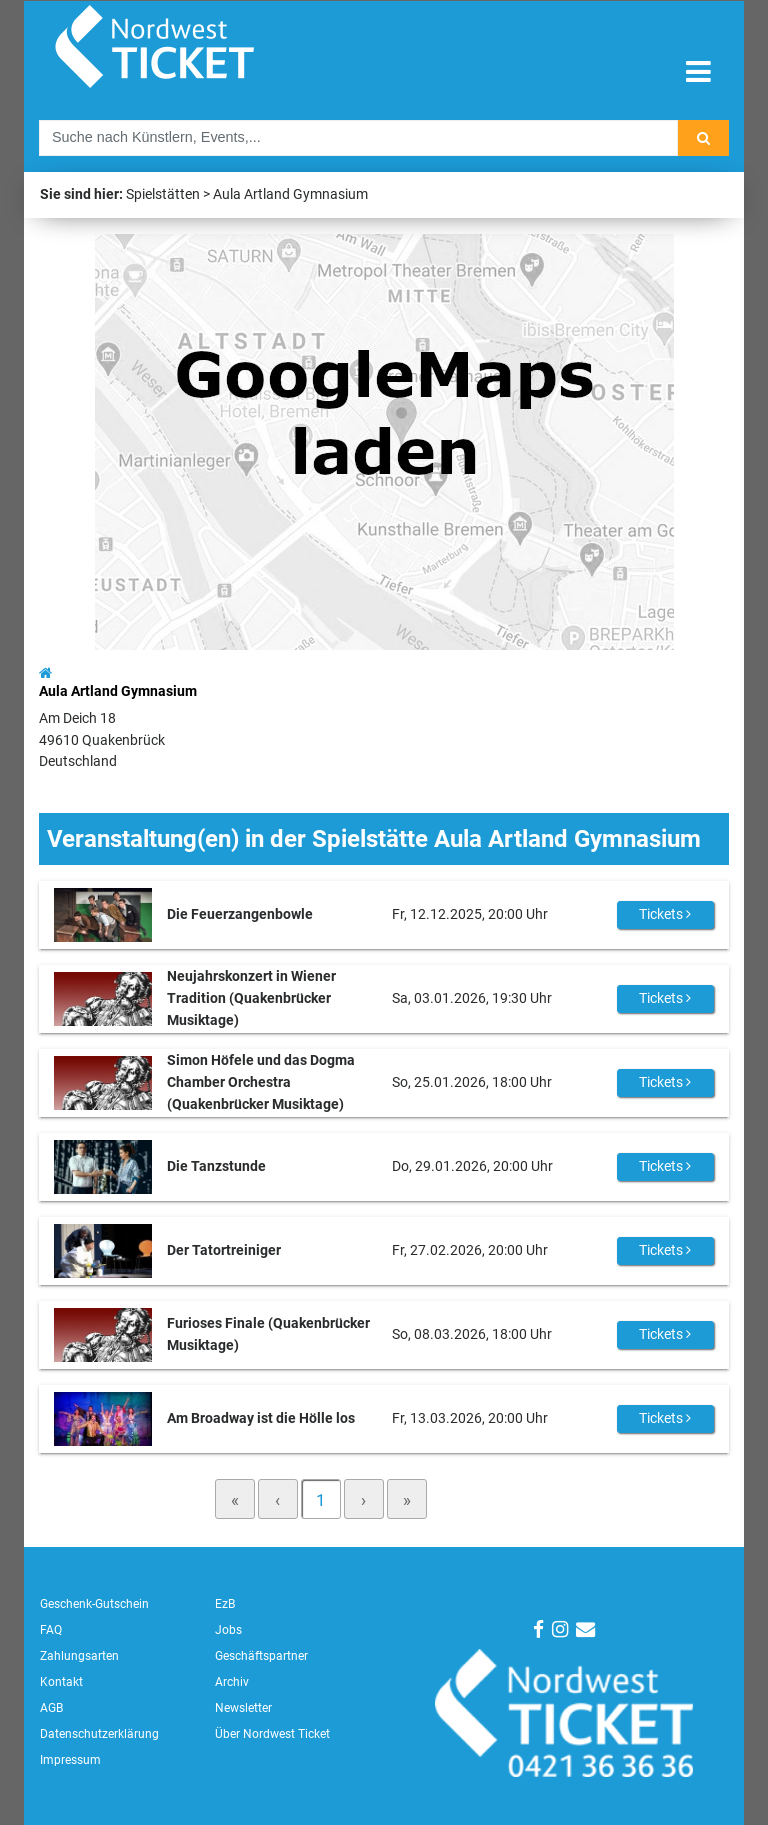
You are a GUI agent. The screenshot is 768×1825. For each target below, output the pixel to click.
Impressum (70, 1760)
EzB (225, 1604)
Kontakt (61, 1682)
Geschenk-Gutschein (94, 1604)
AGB (51, 1708)
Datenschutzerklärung (99, 1734)
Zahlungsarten (79, 1656)
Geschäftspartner (261, 1656)
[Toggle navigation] (698, 72)
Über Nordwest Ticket (272, 1734)
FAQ (51, 1630)
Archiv (232, 1682)
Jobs (228, 1630)
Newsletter (243, 1708)
